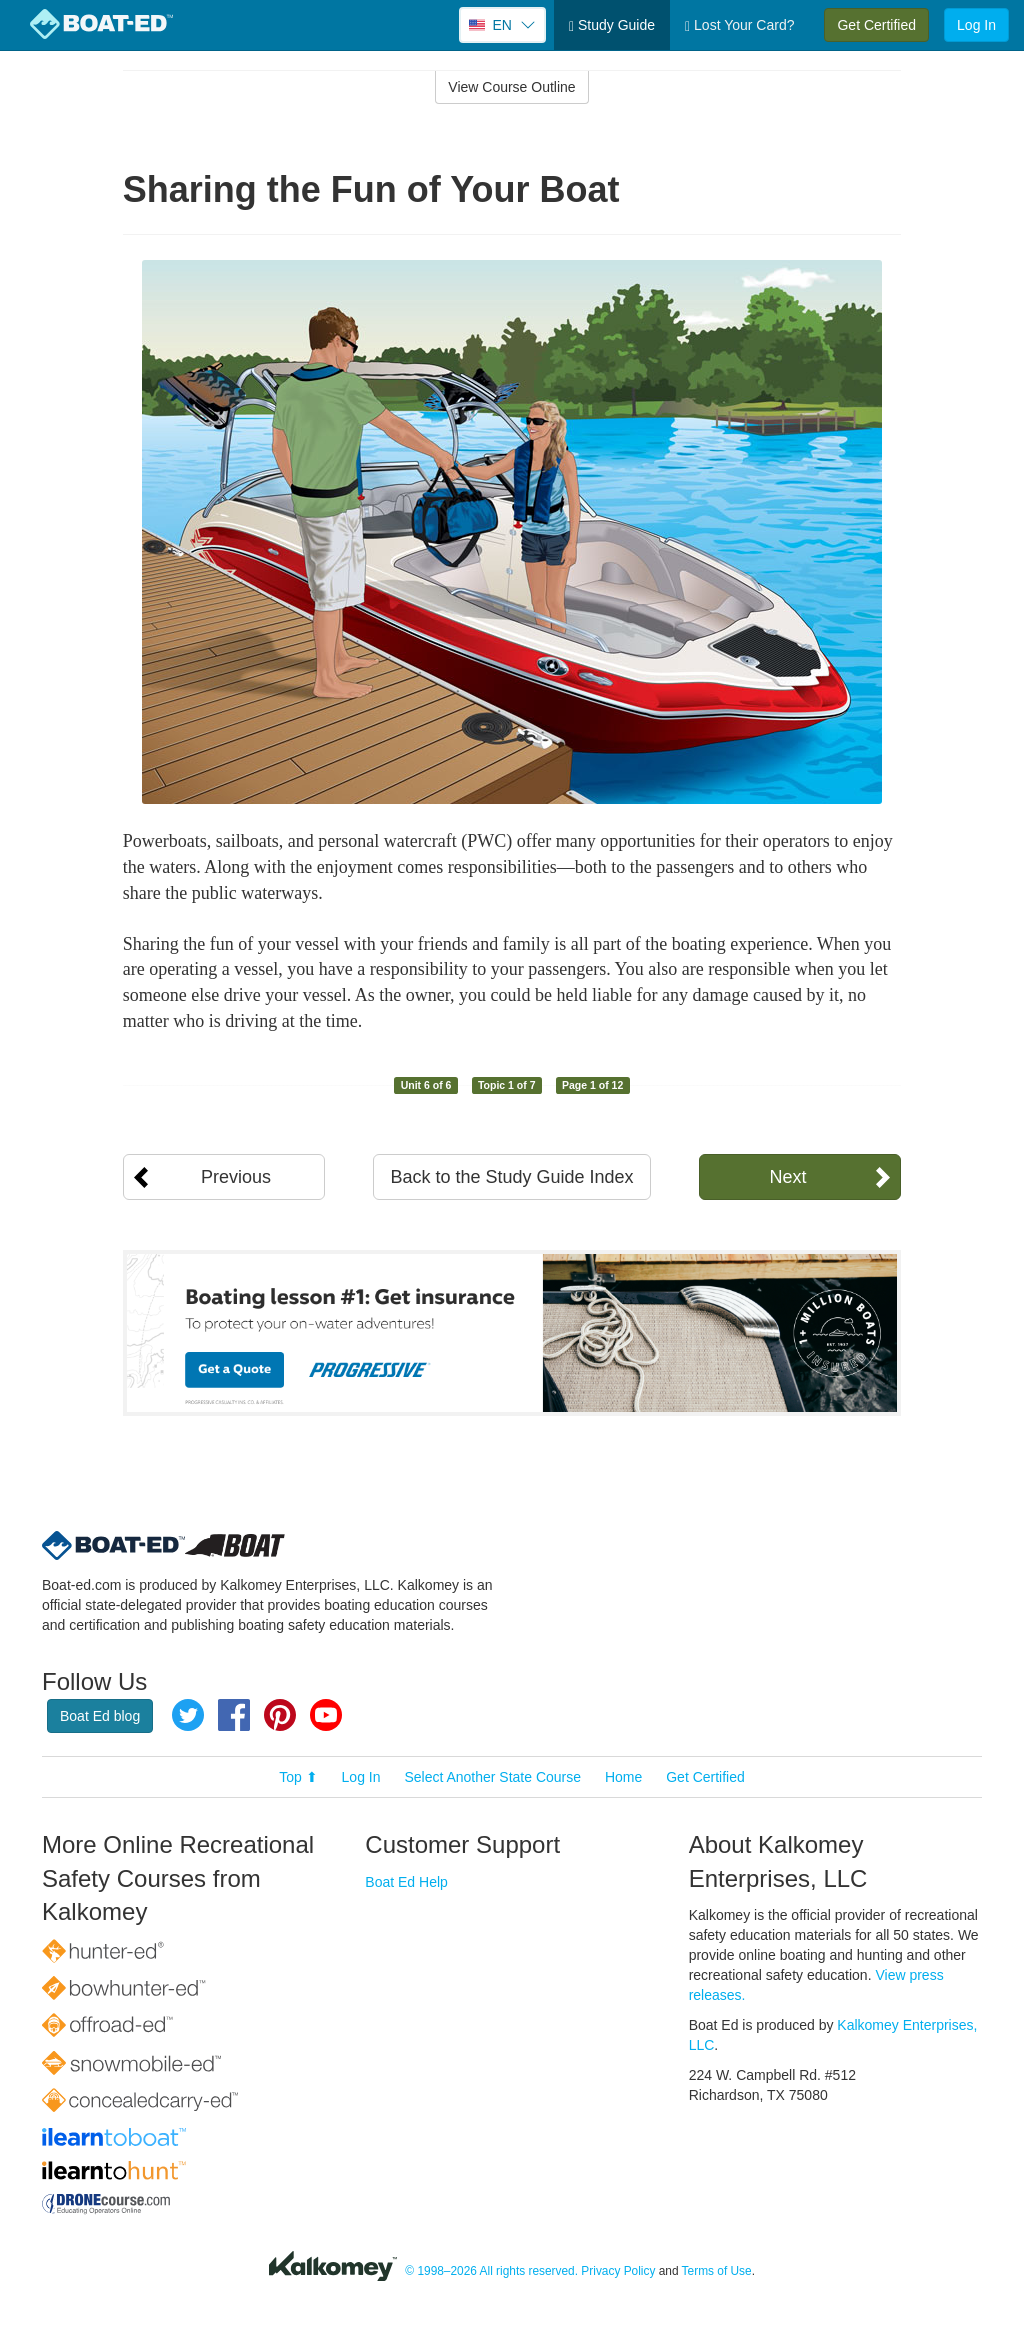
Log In (976, 25)
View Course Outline (511, 87)
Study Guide (612, 25)
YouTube (326, 1715)
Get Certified (876, 25)
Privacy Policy (618, 2271)
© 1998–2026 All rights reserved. (491, 2271)
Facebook (234, 1715)
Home (623, 1777)
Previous (236, 1177)
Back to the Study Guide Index (511, 1177)
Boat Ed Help (406, 1882)
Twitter (188, 1715)
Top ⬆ (298, 1777)
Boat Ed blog (100, 1716)
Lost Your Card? (739, 25)
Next (787, 1177)
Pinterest (280, 1715)
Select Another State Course (492, 1777)
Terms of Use (717, 2271)
